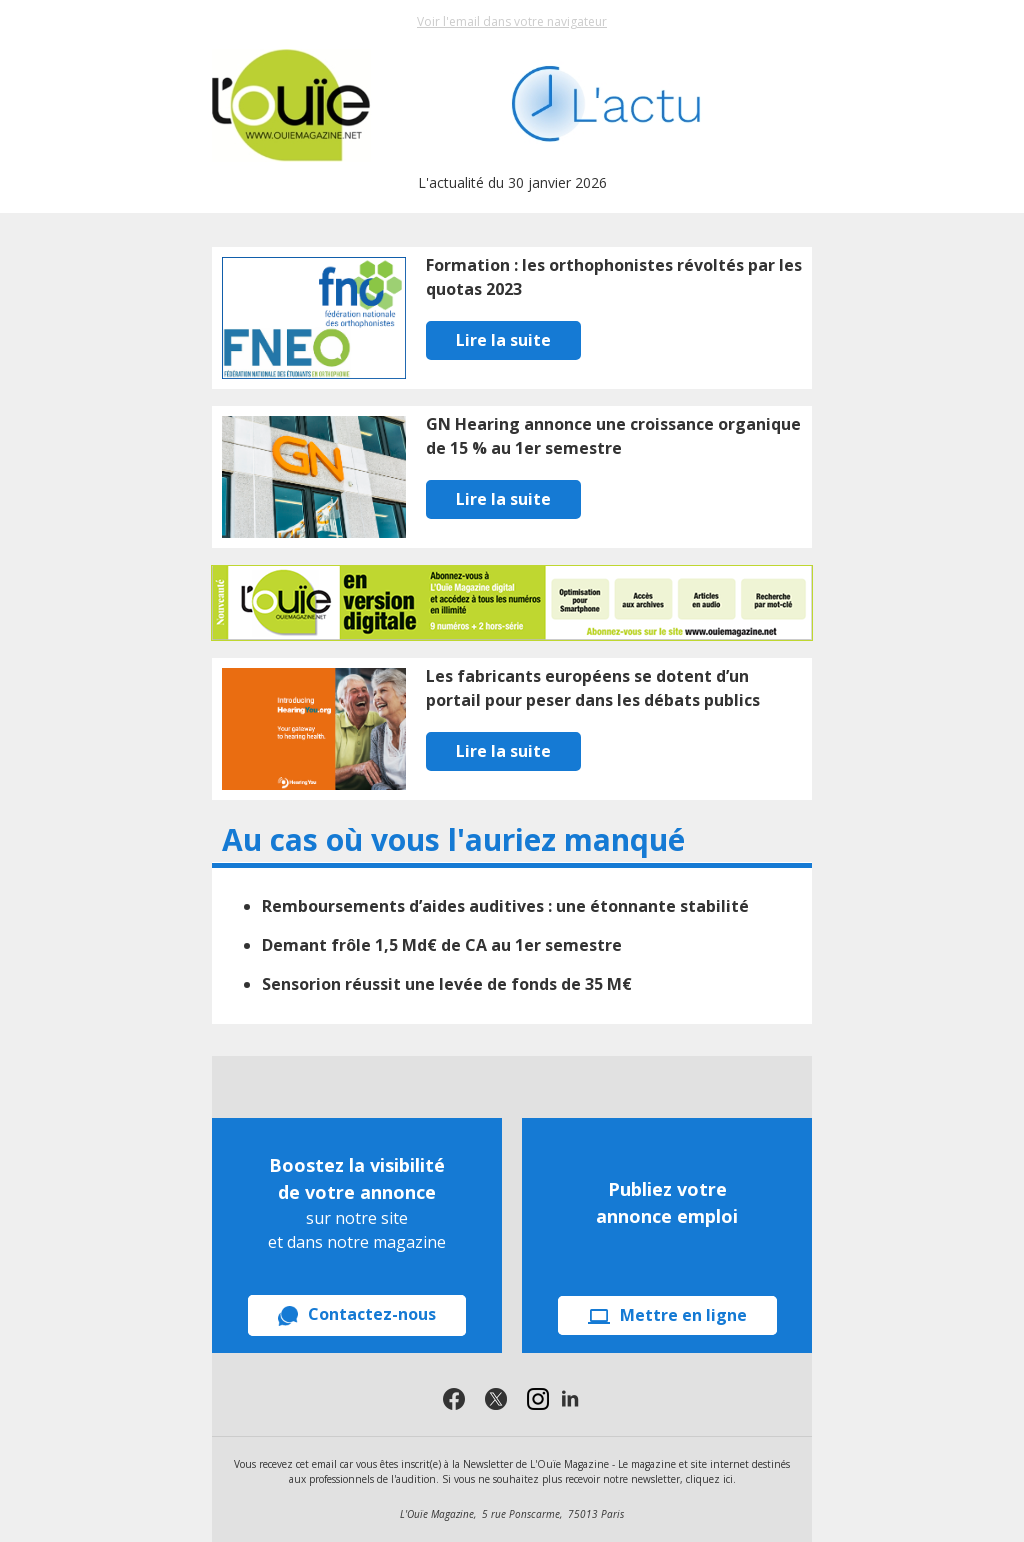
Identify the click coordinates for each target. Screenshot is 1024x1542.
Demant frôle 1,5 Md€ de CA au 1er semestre (442, 945)
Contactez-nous (357, 1314)
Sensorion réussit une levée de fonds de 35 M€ (447, 984)
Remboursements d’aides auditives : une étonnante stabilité (505, 906)
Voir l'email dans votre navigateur (512, 21)
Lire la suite (503, 340)
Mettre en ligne (667, 1315)
